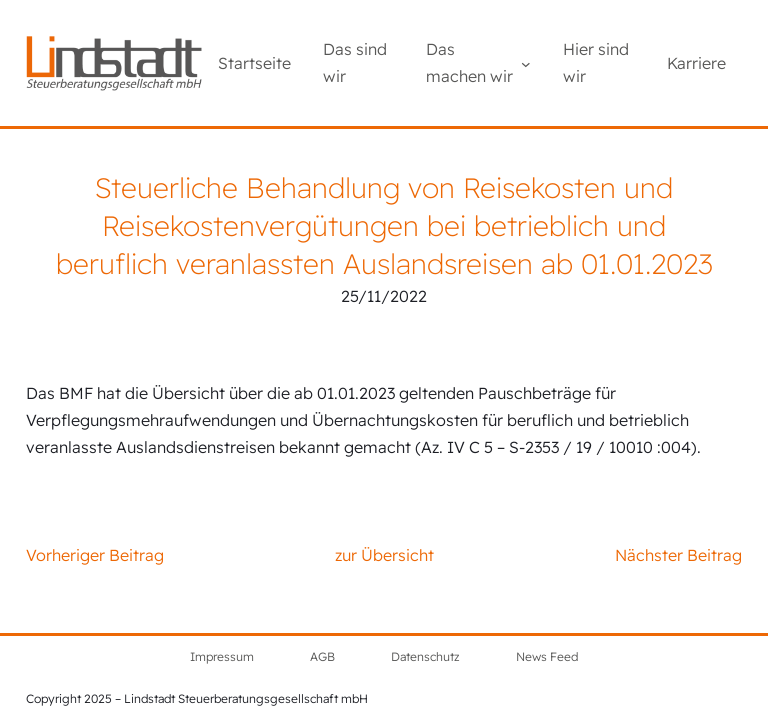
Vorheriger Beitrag (95, 555)
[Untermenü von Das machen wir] (526, 63)
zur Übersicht (384, 555)
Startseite (254, 63)
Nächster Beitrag (678, 555)
